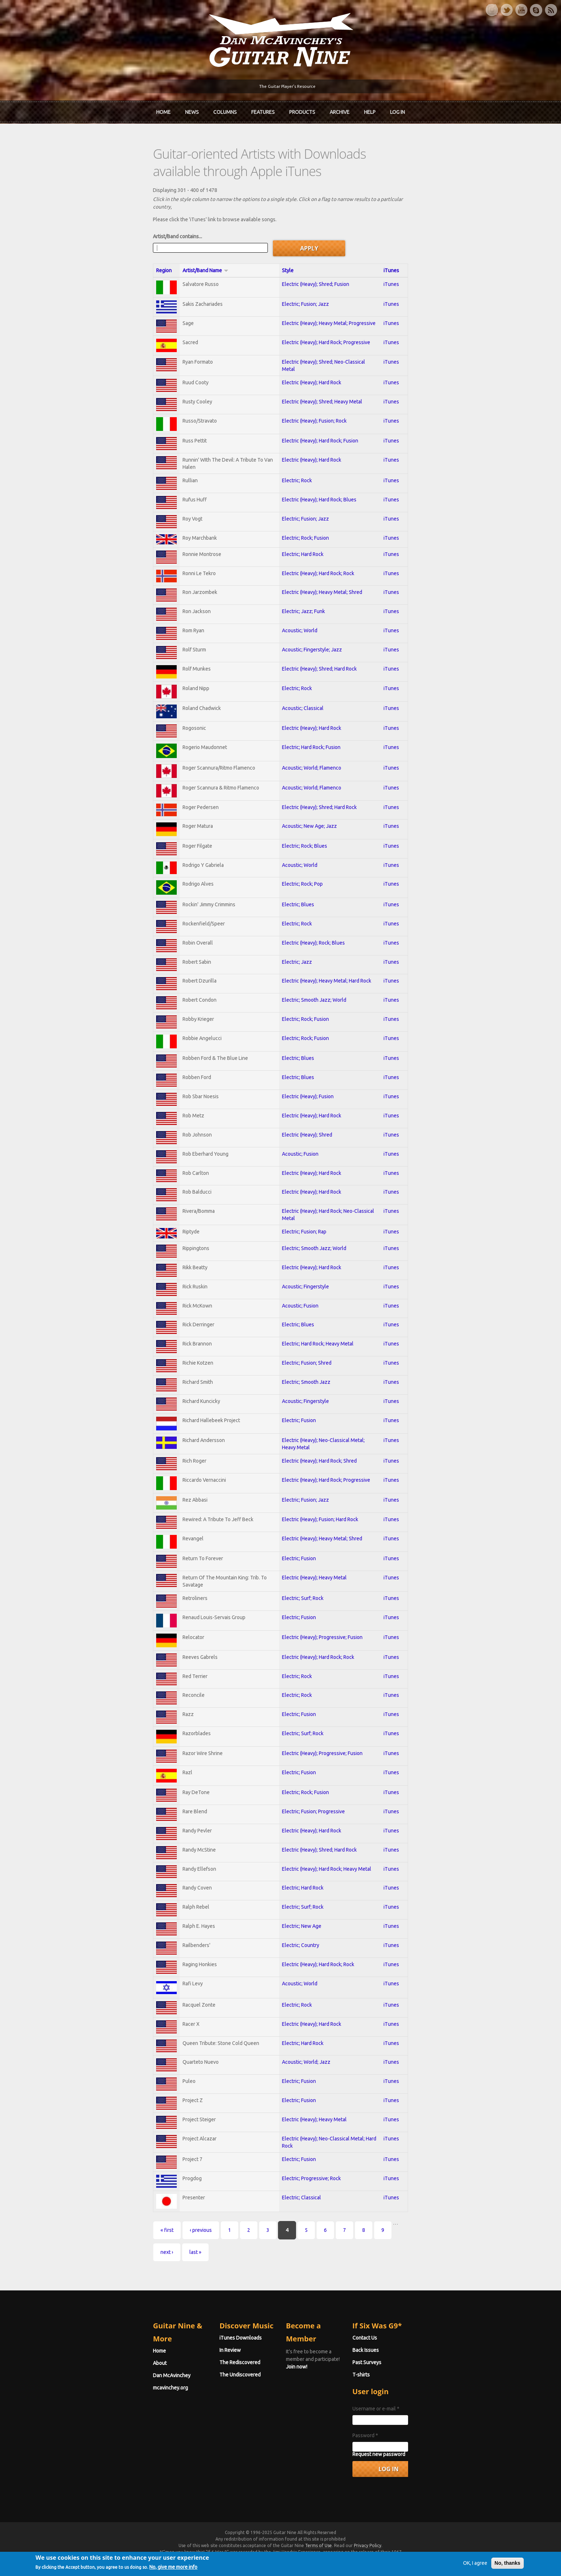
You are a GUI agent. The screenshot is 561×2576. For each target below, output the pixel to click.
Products (302, 109)
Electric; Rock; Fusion (302, 514)
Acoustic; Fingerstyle (302, 1290)
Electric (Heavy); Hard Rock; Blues (316, 474)
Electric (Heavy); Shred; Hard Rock (316, 650)
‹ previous (122, 2265)
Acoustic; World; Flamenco (309, 753)
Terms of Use (318, 2558)
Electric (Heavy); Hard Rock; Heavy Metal (324, 1892)
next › (333, 2265)
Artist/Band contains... (99, 206)
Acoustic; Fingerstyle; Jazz (309, 630)
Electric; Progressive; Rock (308, 2212)
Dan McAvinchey (93, 2376)
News (192, 109)
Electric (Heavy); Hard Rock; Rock (315, 551)
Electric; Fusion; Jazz (302, 274)
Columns (225, 109)
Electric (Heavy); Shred (304, 1134)
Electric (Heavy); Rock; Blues (310, 935)
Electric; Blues (295, 895)
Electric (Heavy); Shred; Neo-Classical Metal (328, 334)
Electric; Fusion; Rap (301, 1234)
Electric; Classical (298, 2232)
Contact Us (404, 2351)
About (81, 2363)
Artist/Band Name (140, 240)
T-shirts (400, 2388)
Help (370, 109)
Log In (397, 109)
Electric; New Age (299, 1952)
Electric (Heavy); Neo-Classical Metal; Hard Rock (332, 2172)
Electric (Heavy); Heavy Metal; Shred (319, 570)
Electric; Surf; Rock (300, 1611)
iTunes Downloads (201, 2351)
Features (263, 109)
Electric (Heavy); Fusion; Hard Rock (317, 1530)
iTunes (457, 240)
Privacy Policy (367, 2558)
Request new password (418, 2467)
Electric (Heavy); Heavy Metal (311, 1591)
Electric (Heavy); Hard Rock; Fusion (317, 415)
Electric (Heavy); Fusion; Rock (311, 394)
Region (85, 240)
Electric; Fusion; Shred (304, 1370)
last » (362, 2265)
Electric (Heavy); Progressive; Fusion (319, 1651)
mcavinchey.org (92, 2388)
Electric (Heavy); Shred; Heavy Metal (319, 374)
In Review (191, 2363)
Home (163, 109)
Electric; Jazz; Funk (300, 590)
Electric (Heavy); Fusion (305, 1094)
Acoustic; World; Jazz (303, 2093)
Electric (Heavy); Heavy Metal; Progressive (326, 294)
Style (285, 240)
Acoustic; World (297, 610)
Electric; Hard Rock (300, 531)
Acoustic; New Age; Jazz (306, 814)
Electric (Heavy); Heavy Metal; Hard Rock (324, 974)
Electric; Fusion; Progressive (310, 1832)
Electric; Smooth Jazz (303, 1390)
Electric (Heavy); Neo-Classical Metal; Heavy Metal (335, 1450)
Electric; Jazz (294, 955)
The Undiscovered (201, 2388)
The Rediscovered (200, 2376)
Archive (340, 109)
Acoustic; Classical (300, 691)
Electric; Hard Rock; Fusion (308, 732)
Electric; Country (298, 1971)
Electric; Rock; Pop (299, 874)
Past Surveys (406, 2376)
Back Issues (405, 2363)
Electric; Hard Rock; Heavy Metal (315, 1350)
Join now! (322, 2359)
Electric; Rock (294, 454)
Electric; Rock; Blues (302, 834)
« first (88, 2265)
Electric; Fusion (296, 1430)
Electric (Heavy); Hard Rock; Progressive (323, 314)
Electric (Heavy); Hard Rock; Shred (316, 1469)
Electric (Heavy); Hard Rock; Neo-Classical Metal (332, 1214)
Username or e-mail (415, 2422)
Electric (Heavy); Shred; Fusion (313, 253)
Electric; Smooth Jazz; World (311, 994)
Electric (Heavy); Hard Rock (309, 354)
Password (404, 2449)
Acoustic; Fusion (297, 1154)
